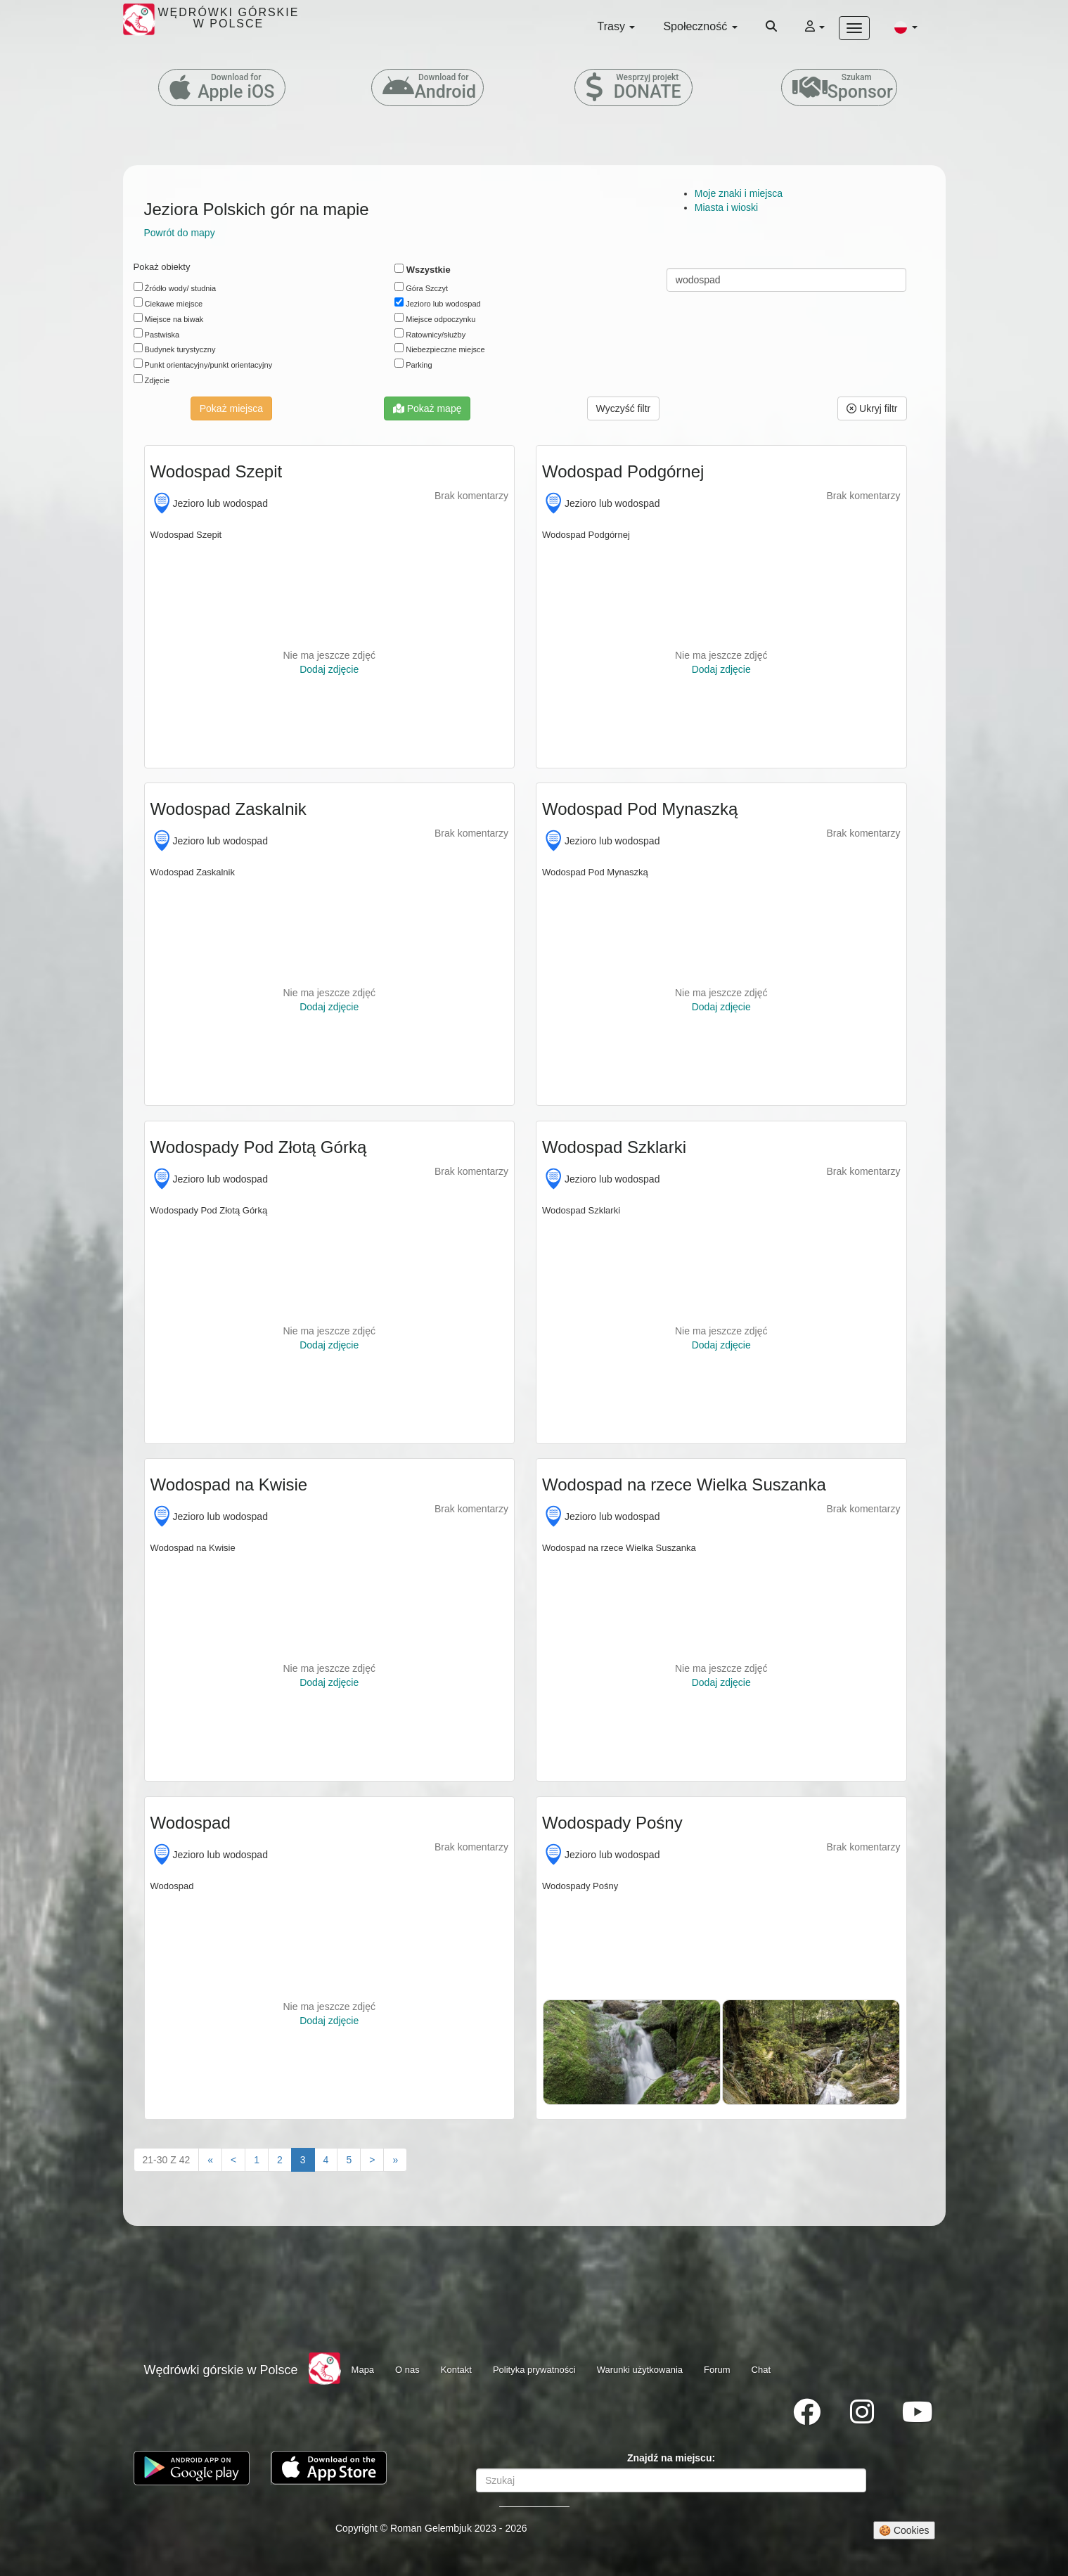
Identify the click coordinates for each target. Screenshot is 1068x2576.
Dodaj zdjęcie (329, 669)
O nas (407, 2369)
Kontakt (456, 2369)
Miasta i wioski (726, 207)
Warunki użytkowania (640, 2369)
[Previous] (233, 2160)
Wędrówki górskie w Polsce (221, 2370)
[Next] (372, 2160)
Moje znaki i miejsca (739, 193)
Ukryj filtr (872, 408)
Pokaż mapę (427, 408)
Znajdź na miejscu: (671, 2458)
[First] (210, 2160)
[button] (905, 27)
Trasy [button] (617, 26)
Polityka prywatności (534, 2369)
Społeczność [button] (700, 26)
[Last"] (395, 2160)
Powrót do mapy (179, 232)
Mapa (363, 2369)
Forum (717, 2369)
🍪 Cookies (904, 2530)
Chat (761, 2369)
